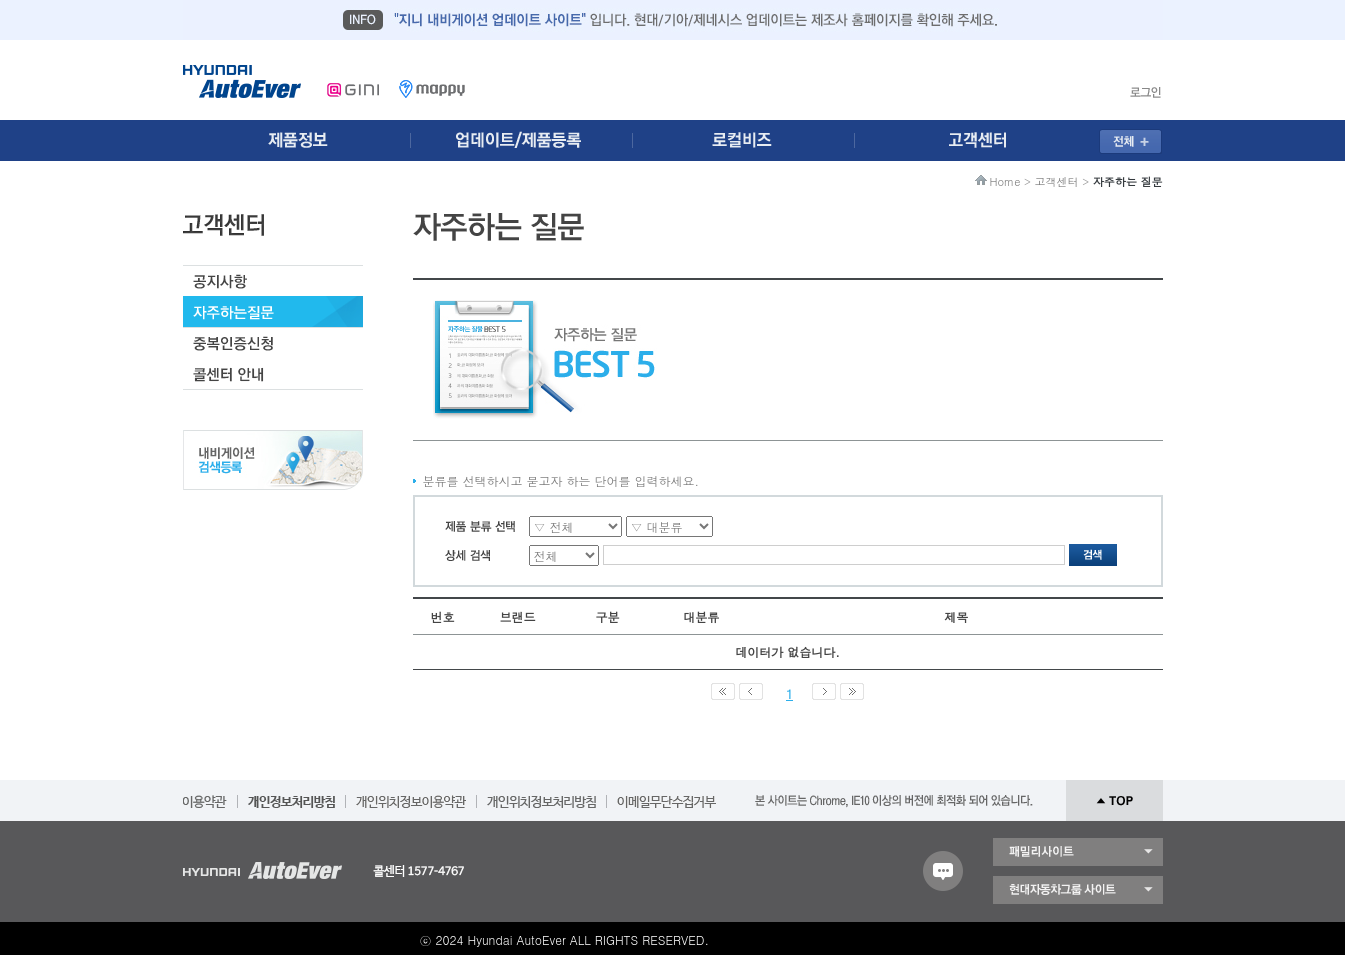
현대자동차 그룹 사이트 (1078, 890)
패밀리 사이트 (1078, 852)
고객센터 (1057, 181)
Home (1005, 181)
